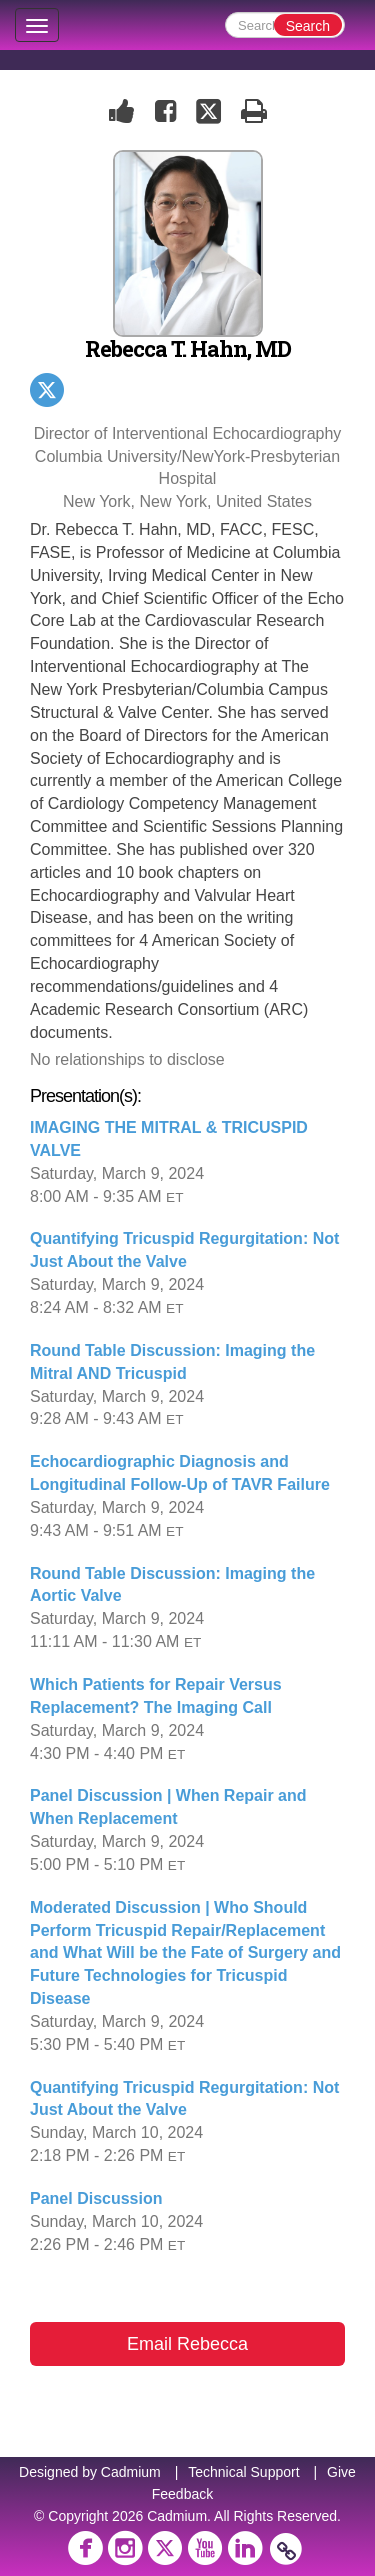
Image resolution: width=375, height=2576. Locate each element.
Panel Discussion (96, 2198)
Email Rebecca (187, 2344)
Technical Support (243, 2472)
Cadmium (131, 2472)
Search (308, 26)
